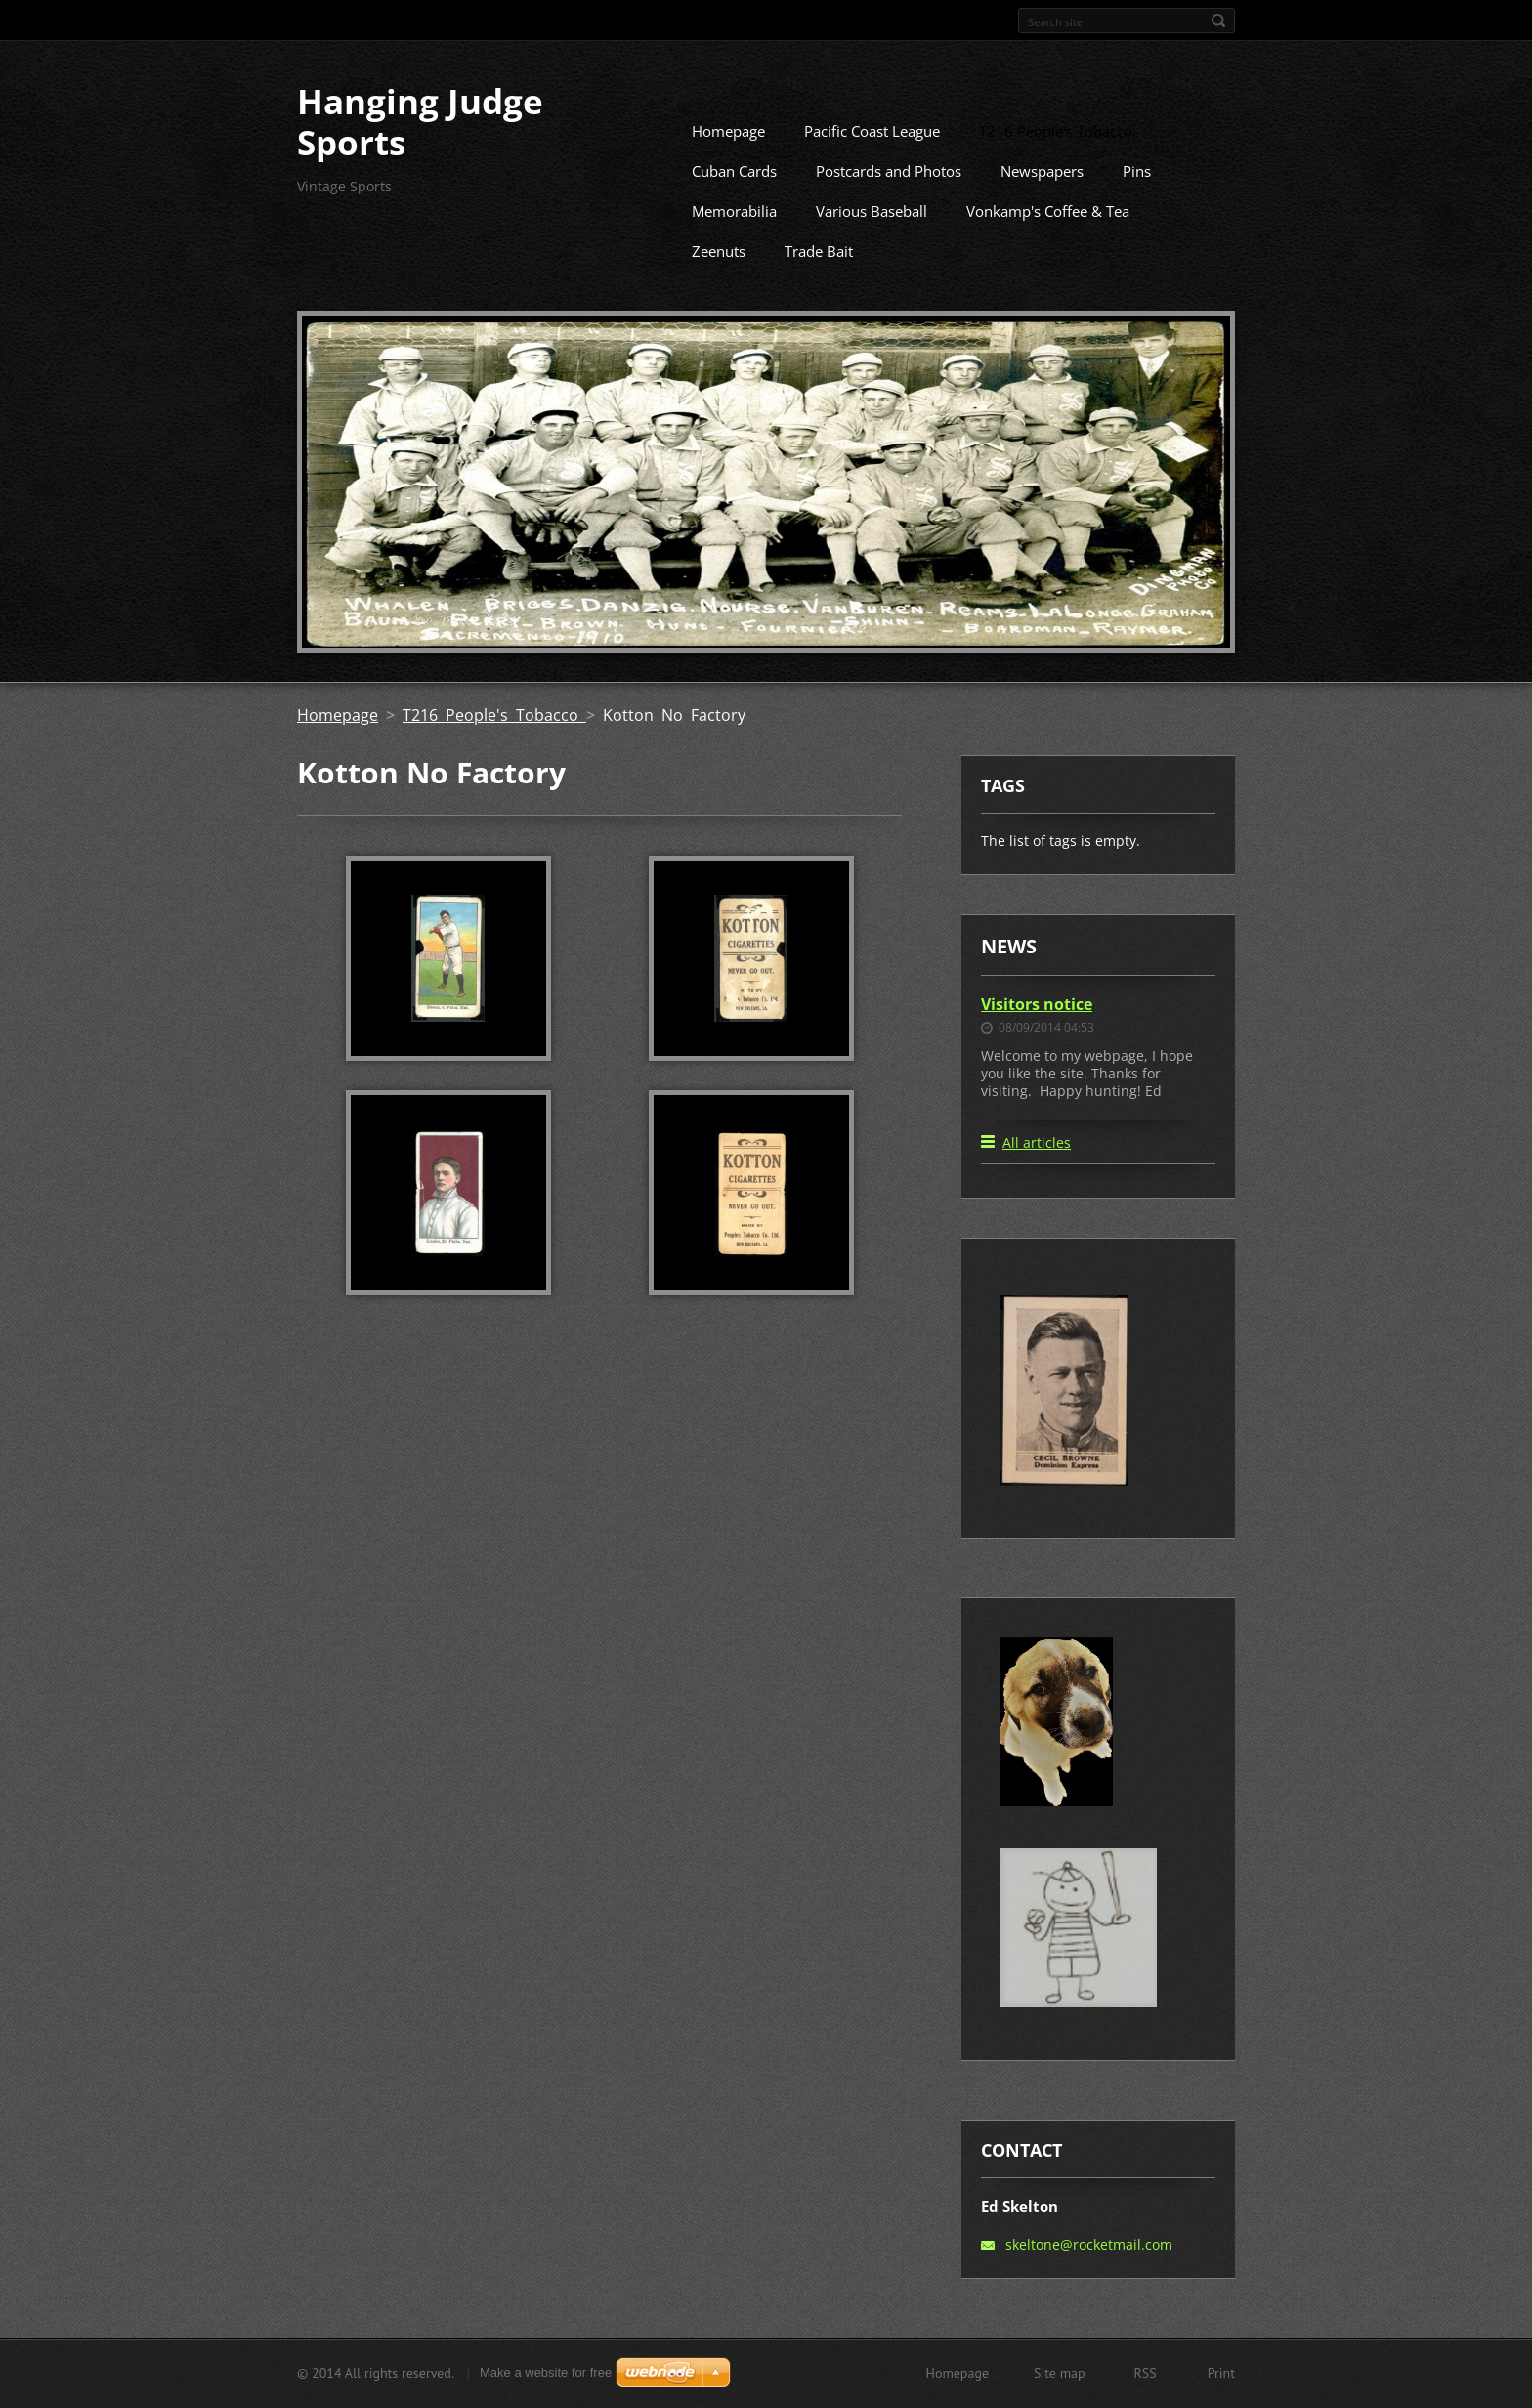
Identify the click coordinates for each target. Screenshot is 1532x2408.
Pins (1137, 200)
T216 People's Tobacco (1055, 160)
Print (1221, 2380)
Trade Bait (819, 280)
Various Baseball (871, 240)
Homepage (728, 160)
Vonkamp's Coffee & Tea (1047, 240)
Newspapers (1042, 200)
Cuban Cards (734, 200)
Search (1218, 20)
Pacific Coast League (872, 160)
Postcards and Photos (888, 200)
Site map (1059, 2380)
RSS (1145, 2380)
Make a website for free (546, 2380)
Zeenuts (718, 280)
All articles (1036, 1171)
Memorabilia (734, 240)
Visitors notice (1036, 1032)
